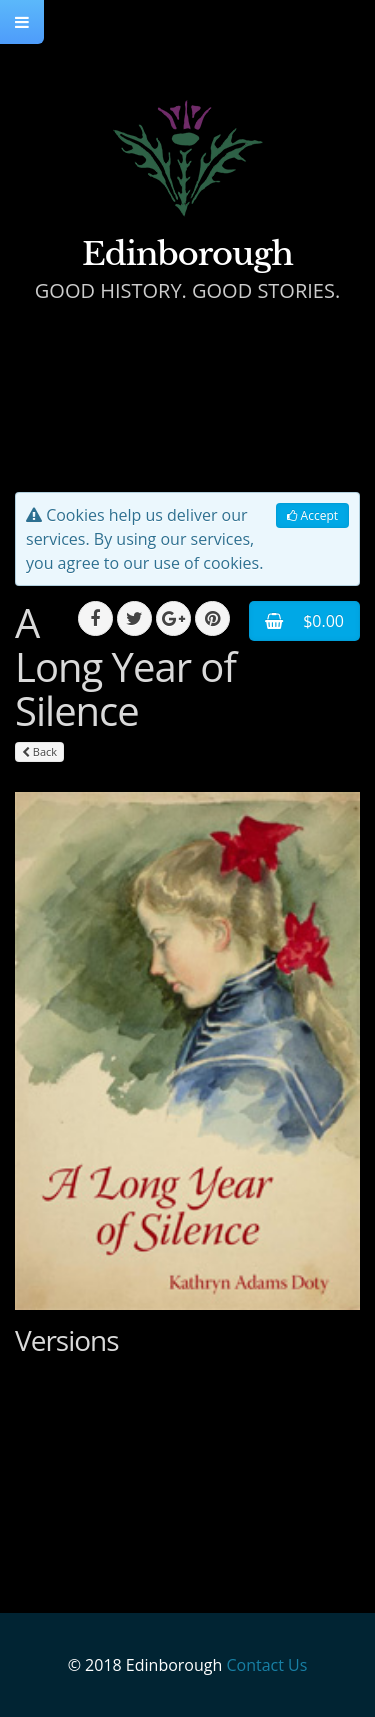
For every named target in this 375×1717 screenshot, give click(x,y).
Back (39, 751)
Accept (312, 515)
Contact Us (266, 1665)
